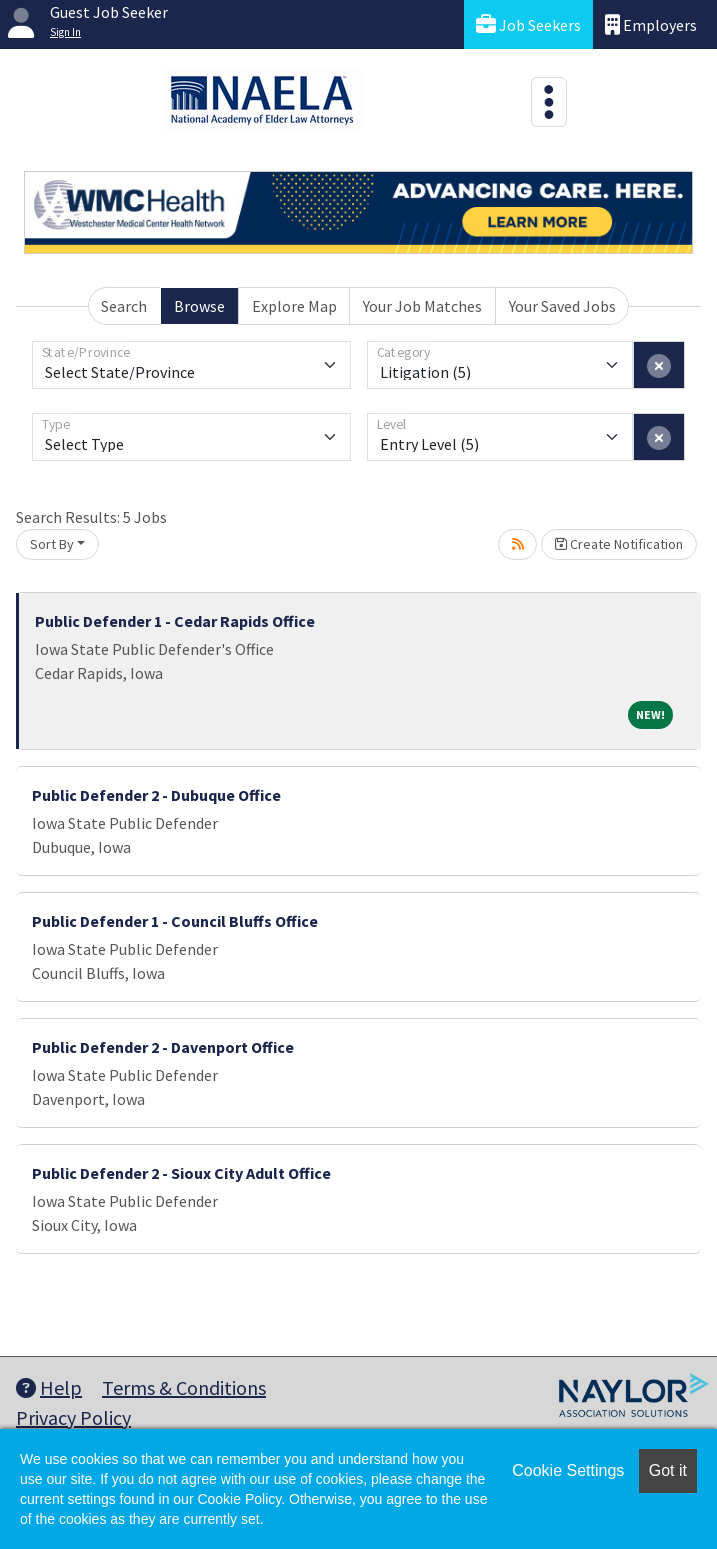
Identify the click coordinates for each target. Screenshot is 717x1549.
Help (49, 1387)
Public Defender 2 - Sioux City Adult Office (181, 1173)
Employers (651, 24)
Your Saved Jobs (562, 306)
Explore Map (294, 306)
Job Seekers (528, 24)
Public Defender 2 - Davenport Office (163, 1047)
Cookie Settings (568, 1470)
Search (124, 306)
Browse (199, 306)
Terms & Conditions (184, 1387)
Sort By (52, 544)
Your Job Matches (422, 306)
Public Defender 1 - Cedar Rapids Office (175, 621)
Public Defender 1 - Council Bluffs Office (175, 921)
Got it (668, 1470)
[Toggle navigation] (549, 102)
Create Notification (619, 544)
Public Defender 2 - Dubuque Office (156, 795)
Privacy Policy (73, 1417)
